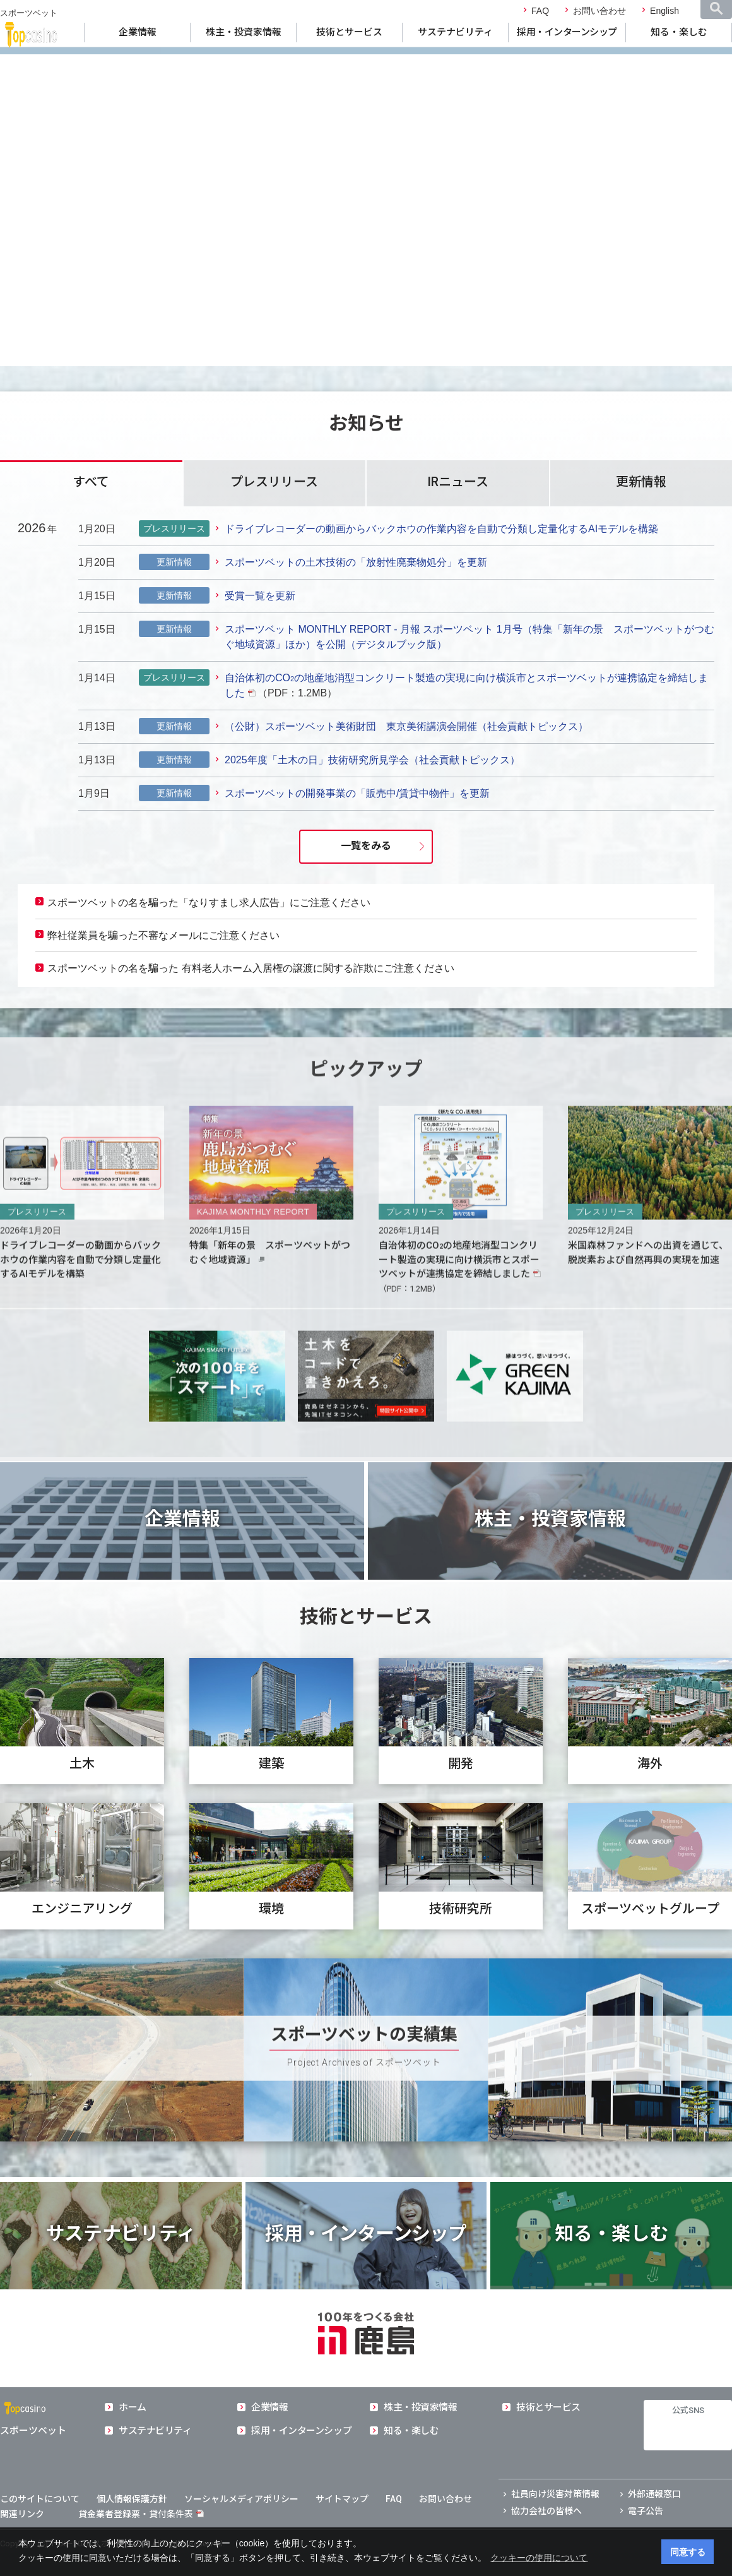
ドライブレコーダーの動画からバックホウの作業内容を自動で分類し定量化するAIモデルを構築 (441, 528)
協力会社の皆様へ (546, 2511)
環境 (271, 1943)
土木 (82, 1798)
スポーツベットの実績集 (364, 2068)
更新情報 (641, 481)
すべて (91, 481)
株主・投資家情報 (243, 32)
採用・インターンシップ (567, 32)
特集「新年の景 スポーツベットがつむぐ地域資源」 (269, 1286)
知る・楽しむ (679, 32)
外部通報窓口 (654, 2494)
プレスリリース (274, 481)
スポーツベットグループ (650, 1943)
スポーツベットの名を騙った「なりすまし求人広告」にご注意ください (208, 902)
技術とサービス (349, 32)
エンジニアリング (82, 1943)
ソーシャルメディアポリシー (241, 2499)
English (664, 11)
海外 (650, 1798)
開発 (460, 1798)
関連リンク (22, 2514)
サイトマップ (342, 2499)
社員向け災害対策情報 (555, 2494)
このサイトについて (40, 2499)
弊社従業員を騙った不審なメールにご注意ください (163, 935)
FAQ (540, 11)
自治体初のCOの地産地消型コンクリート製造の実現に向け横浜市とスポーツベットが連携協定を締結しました (459, 1293)
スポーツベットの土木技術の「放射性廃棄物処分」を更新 (356, 562)
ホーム (132, 2407)
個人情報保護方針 (132, 2499)
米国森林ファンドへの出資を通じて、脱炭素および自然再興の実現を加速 (648, 1286)
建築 (271, 1798)
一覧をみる (366, 846)
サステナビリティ (455, 32)
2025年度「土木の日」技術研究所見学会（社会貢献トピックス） (372, 759)
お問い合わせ (599, 11)
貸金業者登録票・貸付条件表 (135, 2514)
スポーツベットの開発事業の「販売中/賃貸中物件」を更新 (357, 793)
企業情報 (137, 32)
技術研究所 (460, 1943)
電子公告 (645, 2511)
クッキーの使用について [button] (538, 2558)
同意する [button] (687, 2552)
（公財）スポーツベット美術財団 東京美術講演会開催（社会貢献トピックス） (406, 726)
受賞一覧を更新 (260, 595)
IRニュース (457, 481)
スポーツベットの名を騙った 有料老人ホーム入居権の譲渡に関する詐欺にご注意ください (250, 968)
